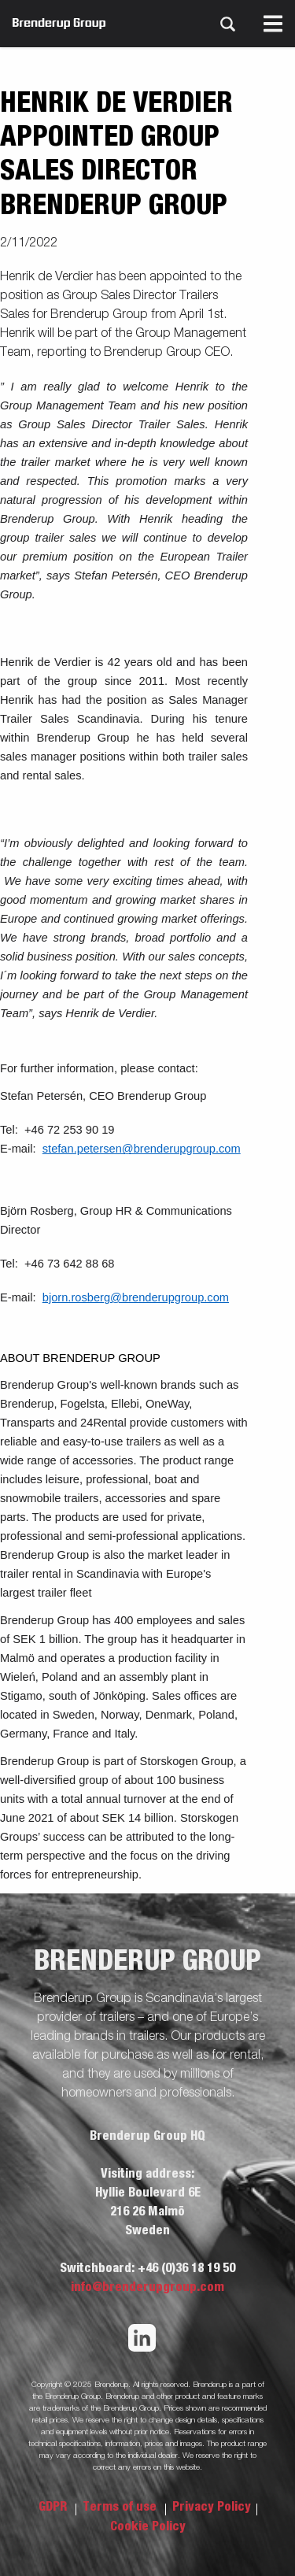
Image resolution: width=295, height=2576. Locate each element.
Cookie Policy (148, 2526)
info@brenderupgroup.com (147, 2287)
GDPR (54, 2506)
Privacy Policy (211, 2506)
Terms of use (121, 2506)
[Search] (227, 24)
